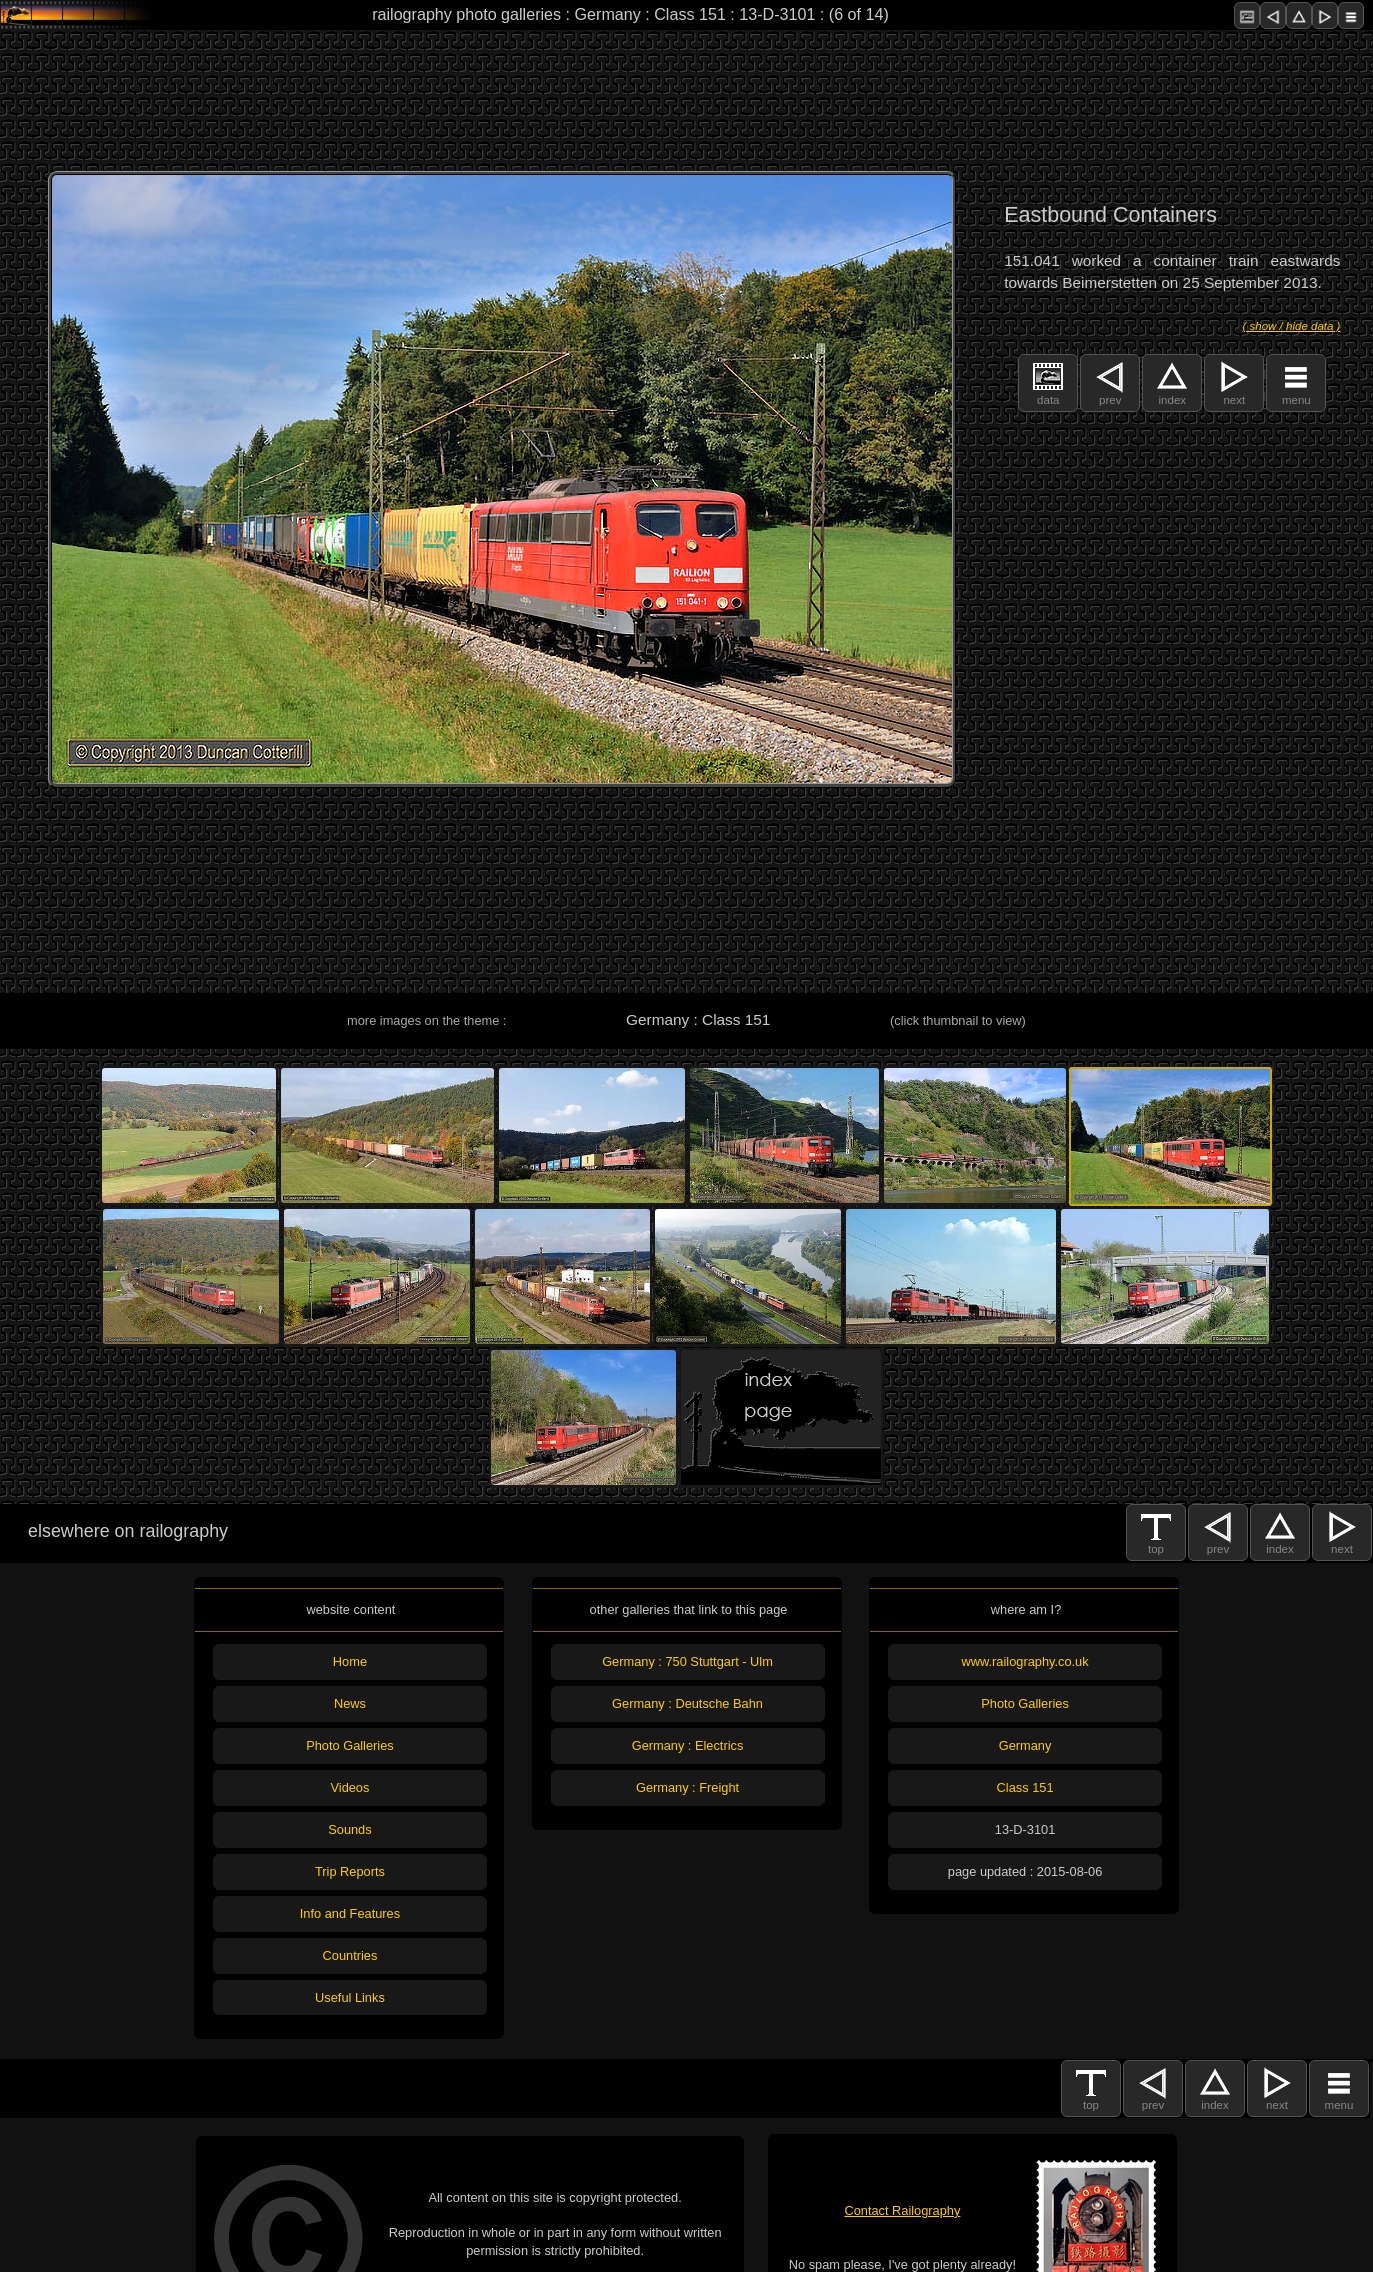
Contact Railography (902, 2210)
